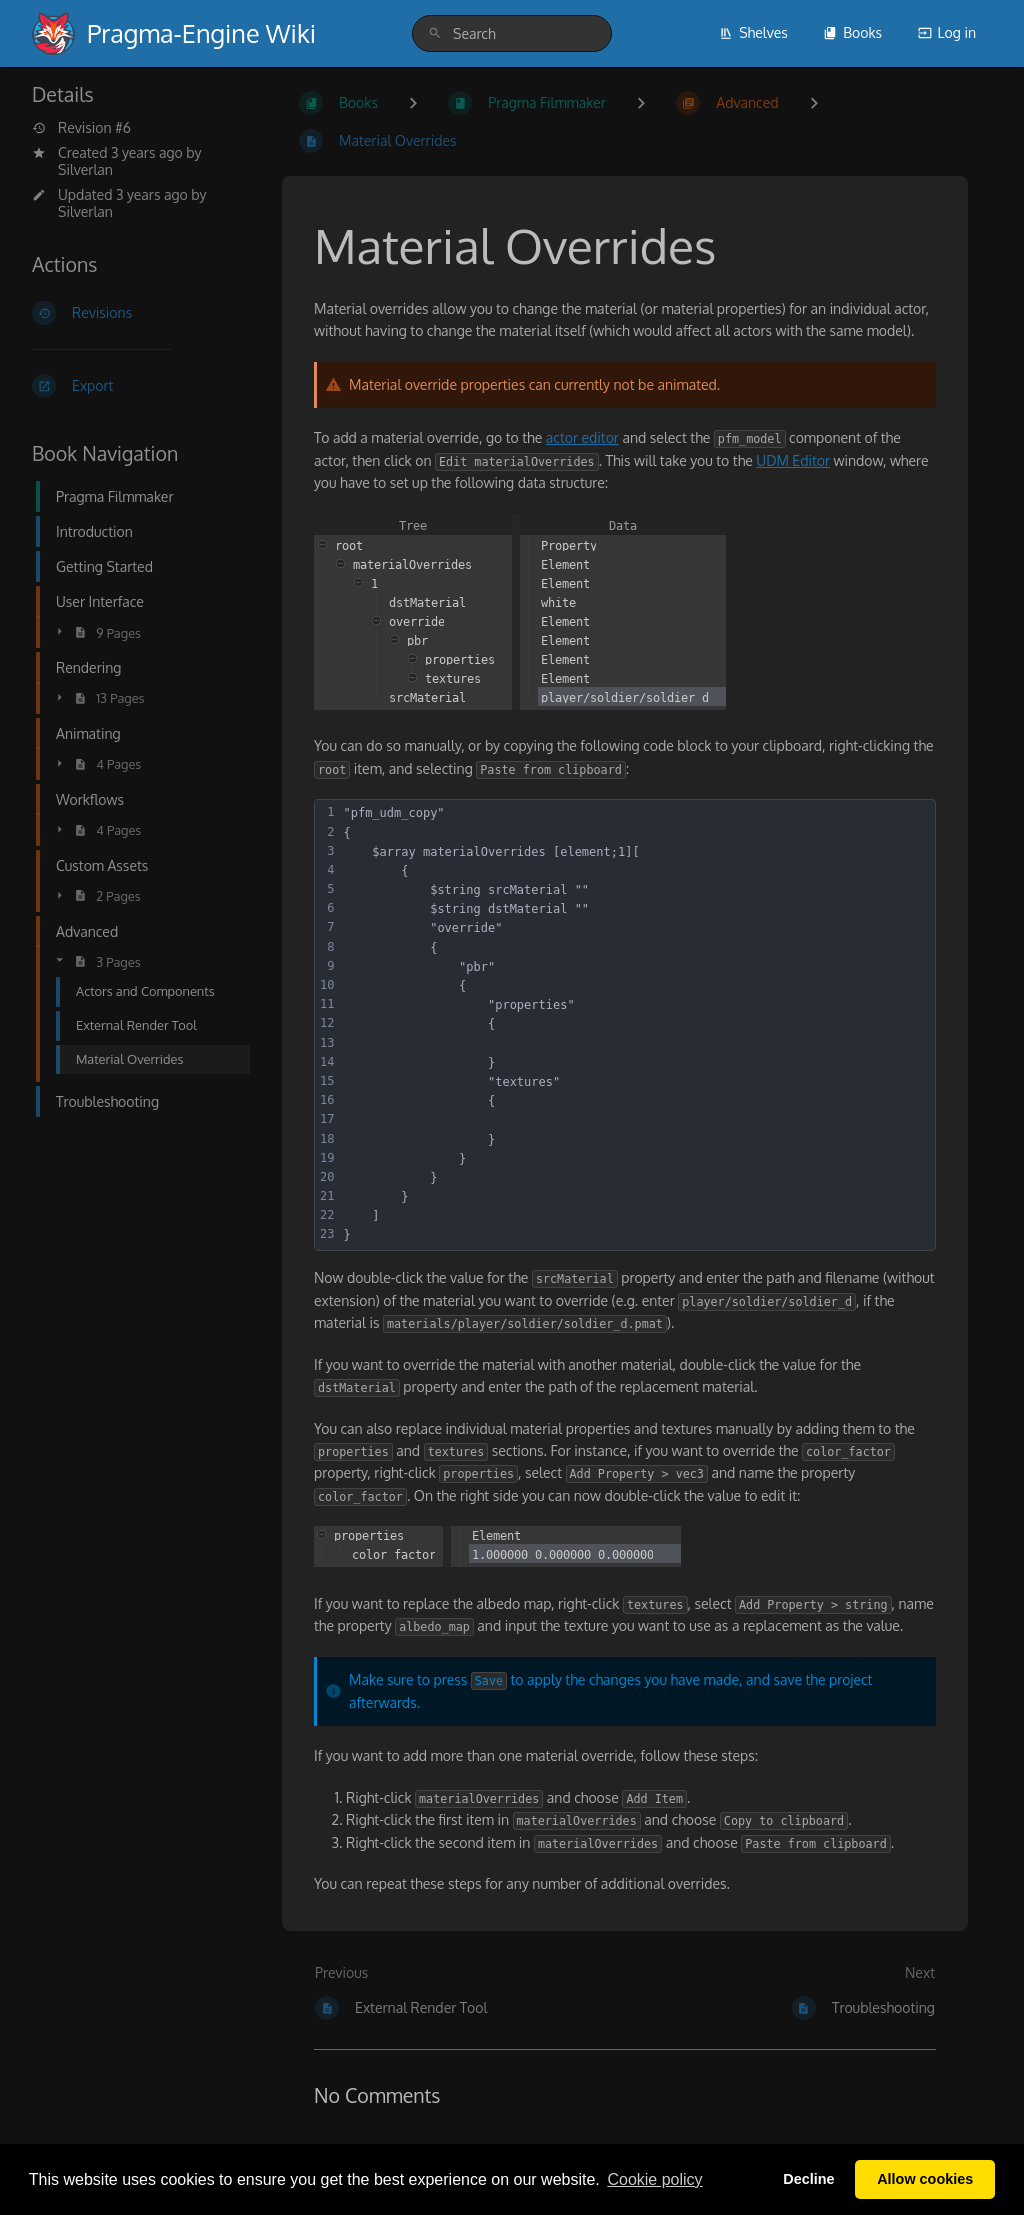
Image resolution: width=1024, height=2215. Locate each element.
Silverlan (85, 169)
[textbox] (636, 1024)
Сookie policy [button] (654, 2179)
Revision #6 (81, 128)
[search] (512, 33)
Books (852, 32)
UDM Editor (793, 460)
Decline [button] (808, 2179)
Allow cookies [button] (925, 2179)
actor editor (582, 437)
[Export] (141, 386)
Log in (947, 32)
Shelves (753, 32)
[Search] (435, 33)
